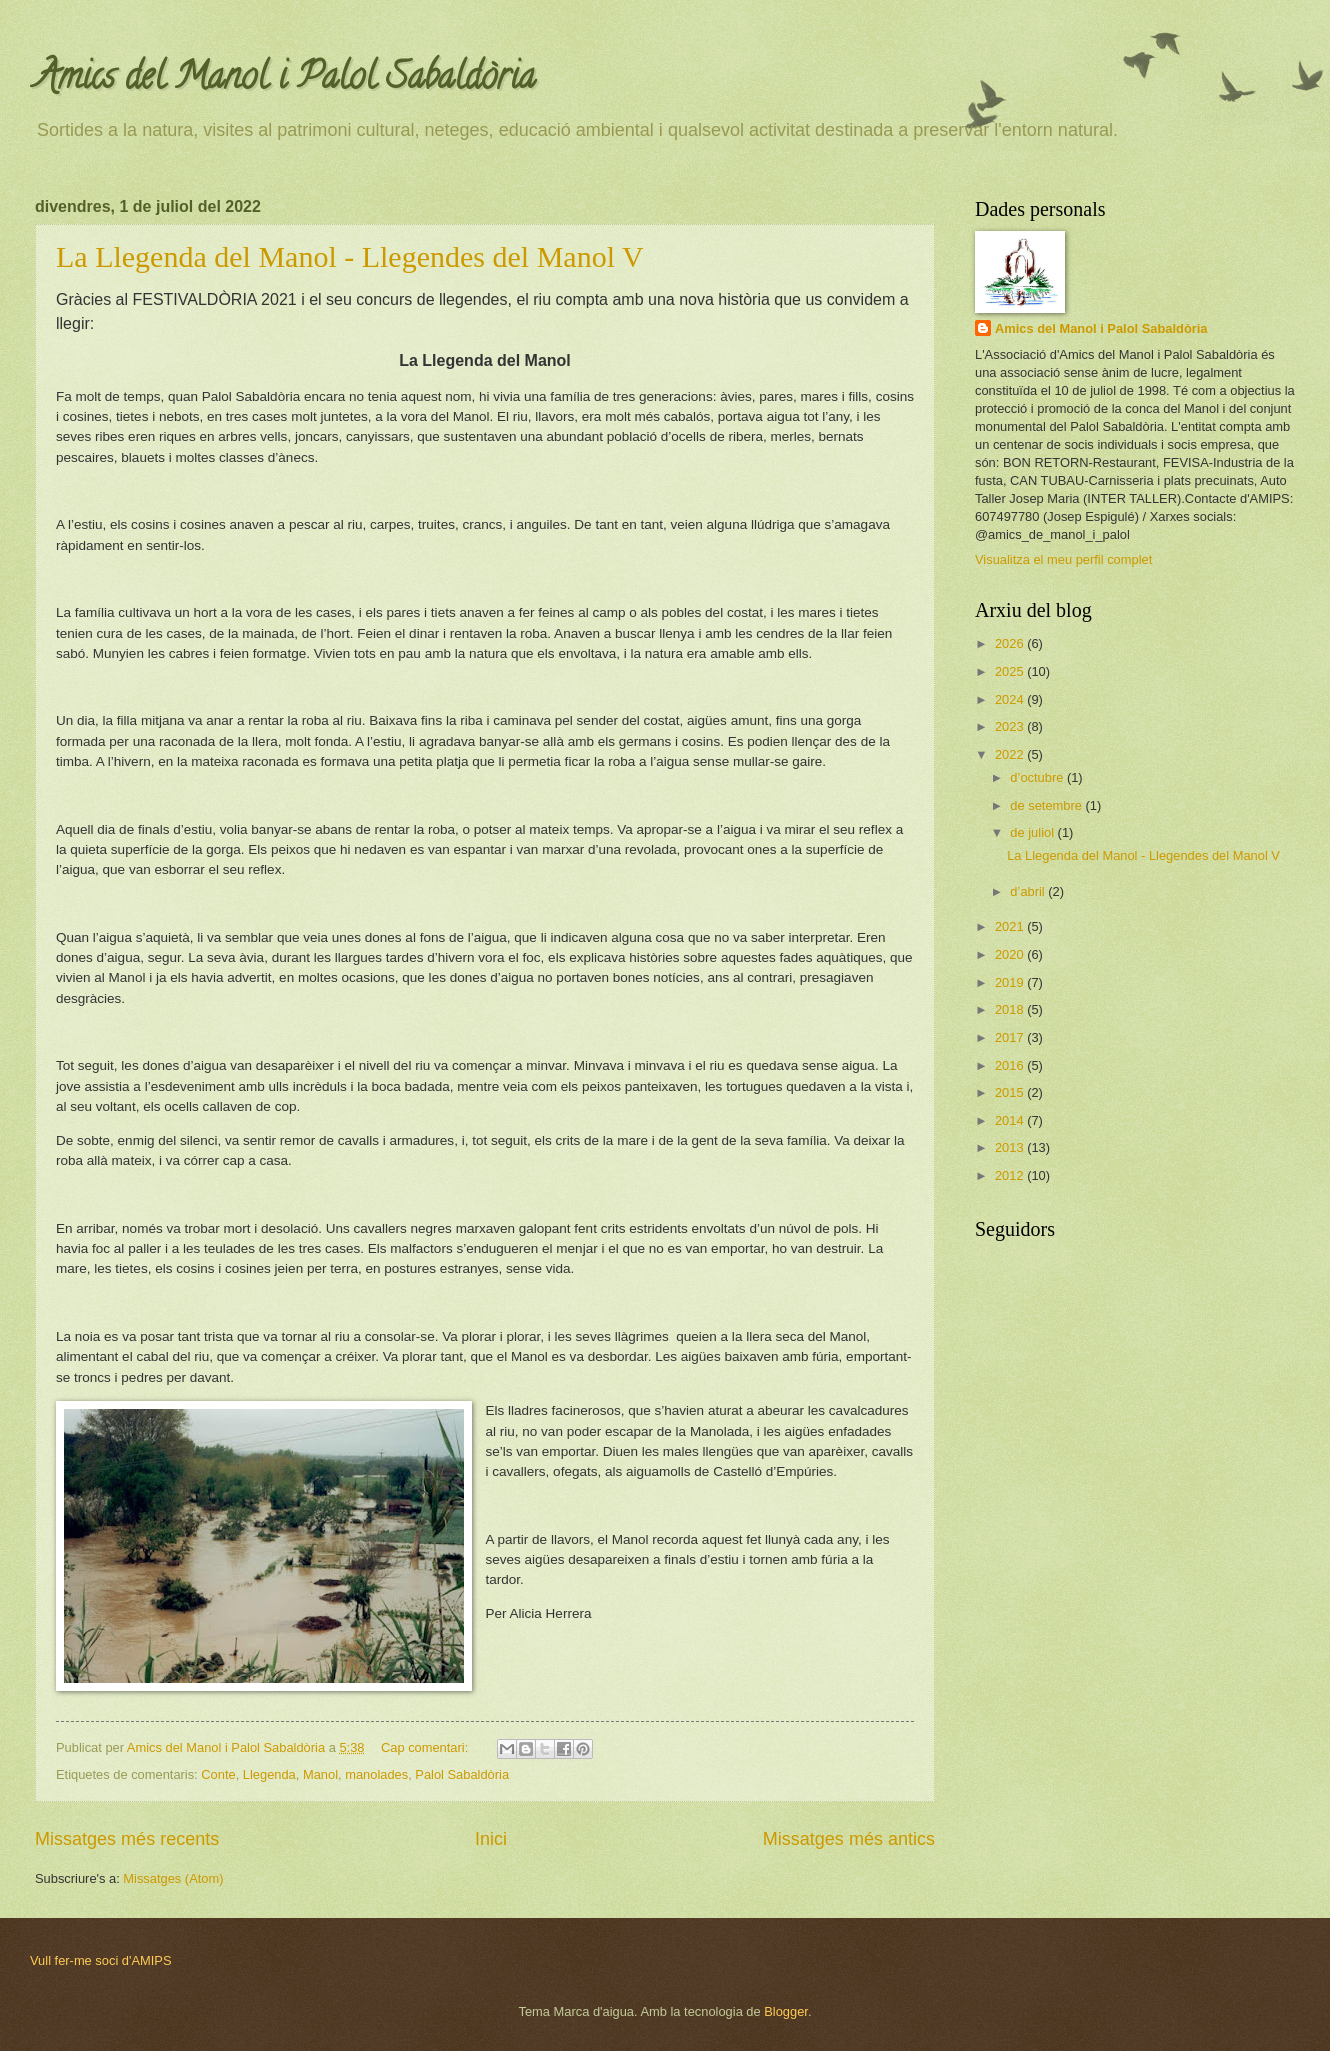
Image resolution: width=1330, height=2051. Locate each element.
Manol (320, 1774)
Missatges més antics (849, 1839)
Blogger (786, 2011)
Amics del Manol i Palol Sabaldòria (285, 80)
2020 (1011, 954)
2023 (1011, 726)
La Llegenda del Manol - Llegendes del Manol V (350, 256)
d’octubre (1038, 777)
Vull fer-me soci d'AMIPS (101, 1960)
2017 (1011, 1037)
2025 (1011, 671)
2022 (1011, 754)
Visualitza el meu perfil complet (1063, 559)
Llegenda (269, 1774)
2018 (1011, 1009)
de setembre (1047, 805)
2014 (1011, 1120)
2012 (1011, 1175)
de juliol (1033, 832)
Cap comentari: (426, 1747)
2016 (1011, 1065)
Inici (491, 1839)
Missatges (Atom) (173, 1878)
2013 (1011, 1147)
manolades (376, 1774)
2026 (1011, 643)
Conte (218, 1774)
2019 (1011, 982)
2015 (1011, 1092)
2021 (1011, 926)
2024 (1011, 699)
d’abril (1029, 891)
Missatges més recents (127, 1839)
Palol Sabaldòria (462, 1774)
